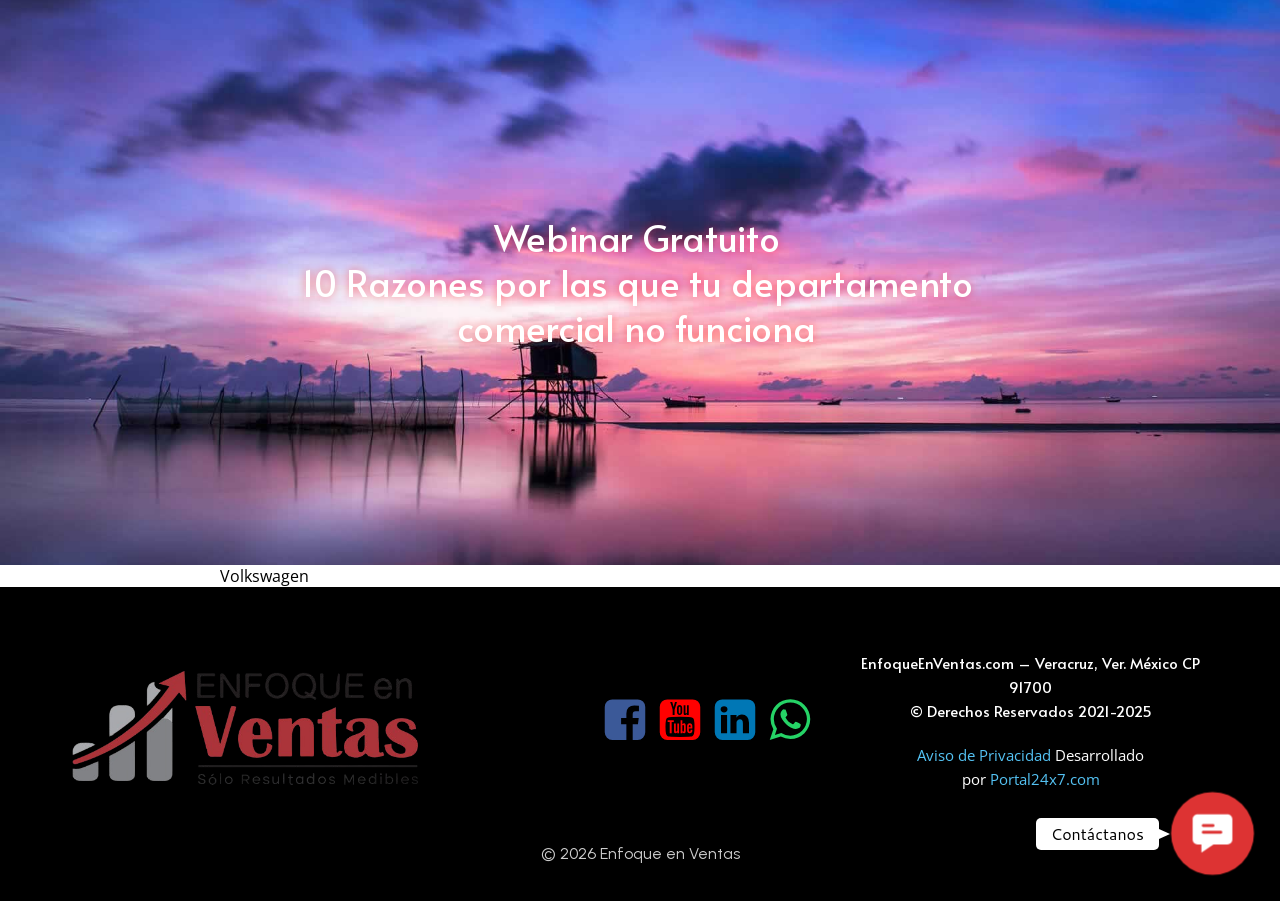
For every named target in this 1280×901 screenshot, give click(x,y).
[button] (1212, 833)
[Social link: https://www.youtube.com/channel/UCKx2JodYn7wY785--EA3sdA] (682, 721)
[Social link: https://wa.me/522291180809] (792, 721)
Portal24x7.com (1045, 779)
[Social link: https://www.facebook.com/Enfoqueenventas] (627, 721)
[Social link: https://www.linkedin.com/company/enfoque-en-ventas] (737, 721)
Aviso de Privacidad (986, 755)
